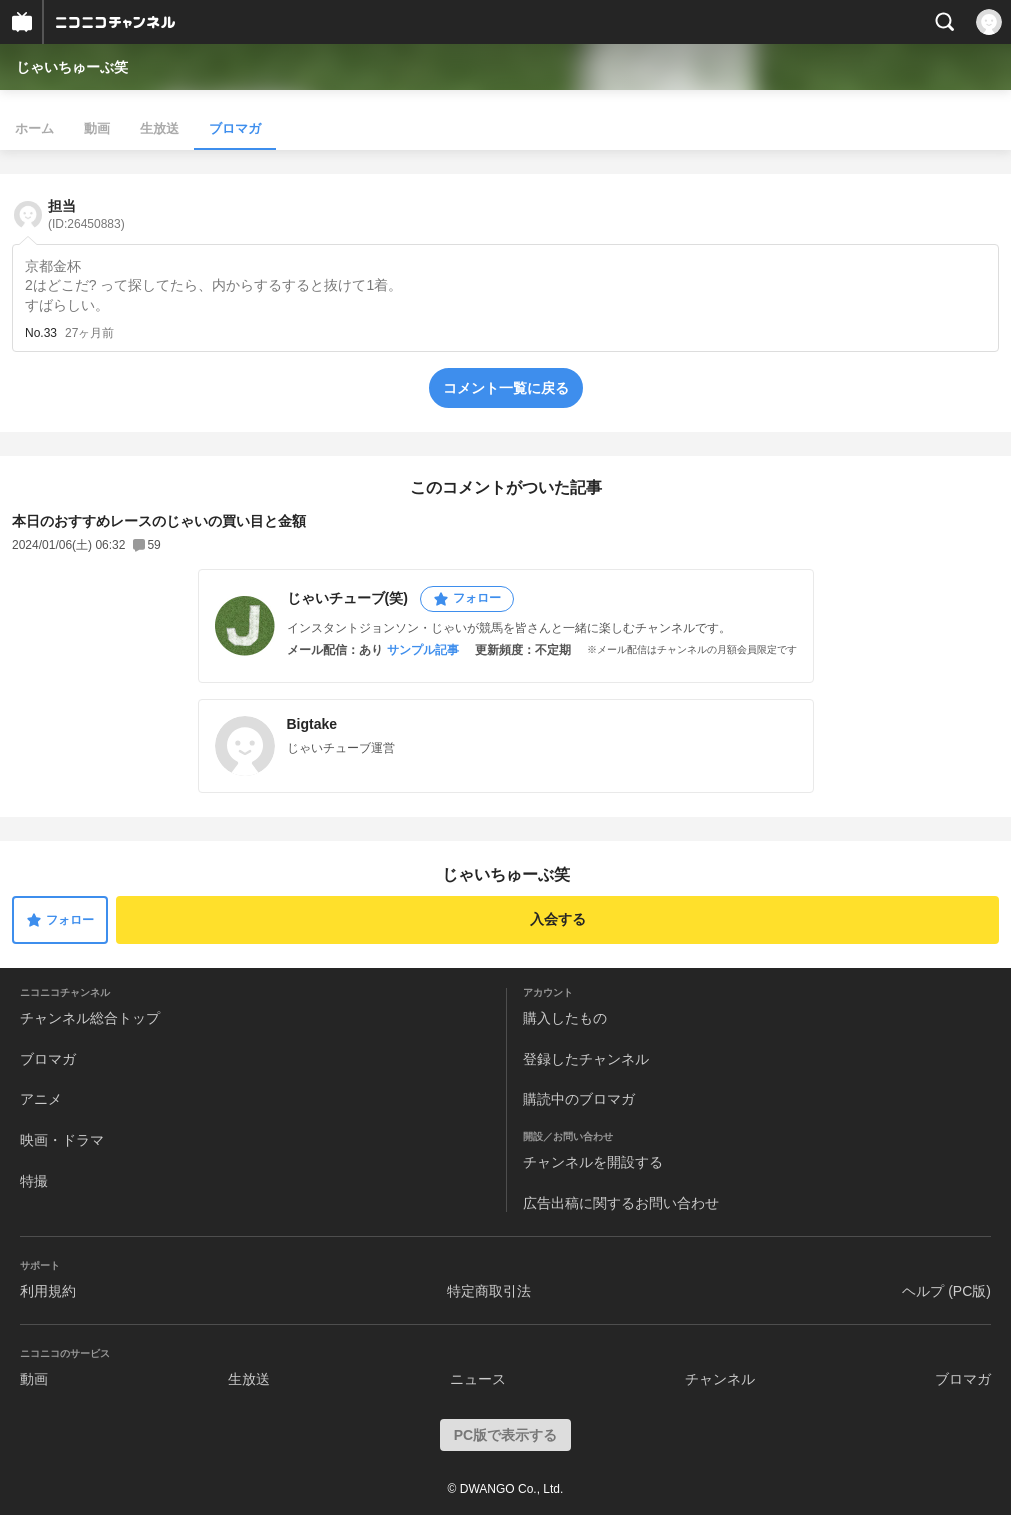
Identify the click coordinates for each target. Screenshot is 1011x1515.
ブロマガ (235, 128)
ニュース (478, 1379)
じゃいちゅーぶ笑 (72, 67)
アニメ (41, 1099)
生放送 (159, 128)
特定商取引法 (489, 1291)
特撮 (34, 1181)
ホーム (34, 128)
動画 (97, 128)
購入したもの (565, 1018)
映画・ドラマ (62, 1140)
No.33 (41, 333)
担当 (86, 214)
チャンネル (720, 1379)
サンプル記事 (423, 650)
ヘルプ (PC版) (946, 1291)
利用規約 (48, 1291)
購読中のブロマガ (579, 1099)
